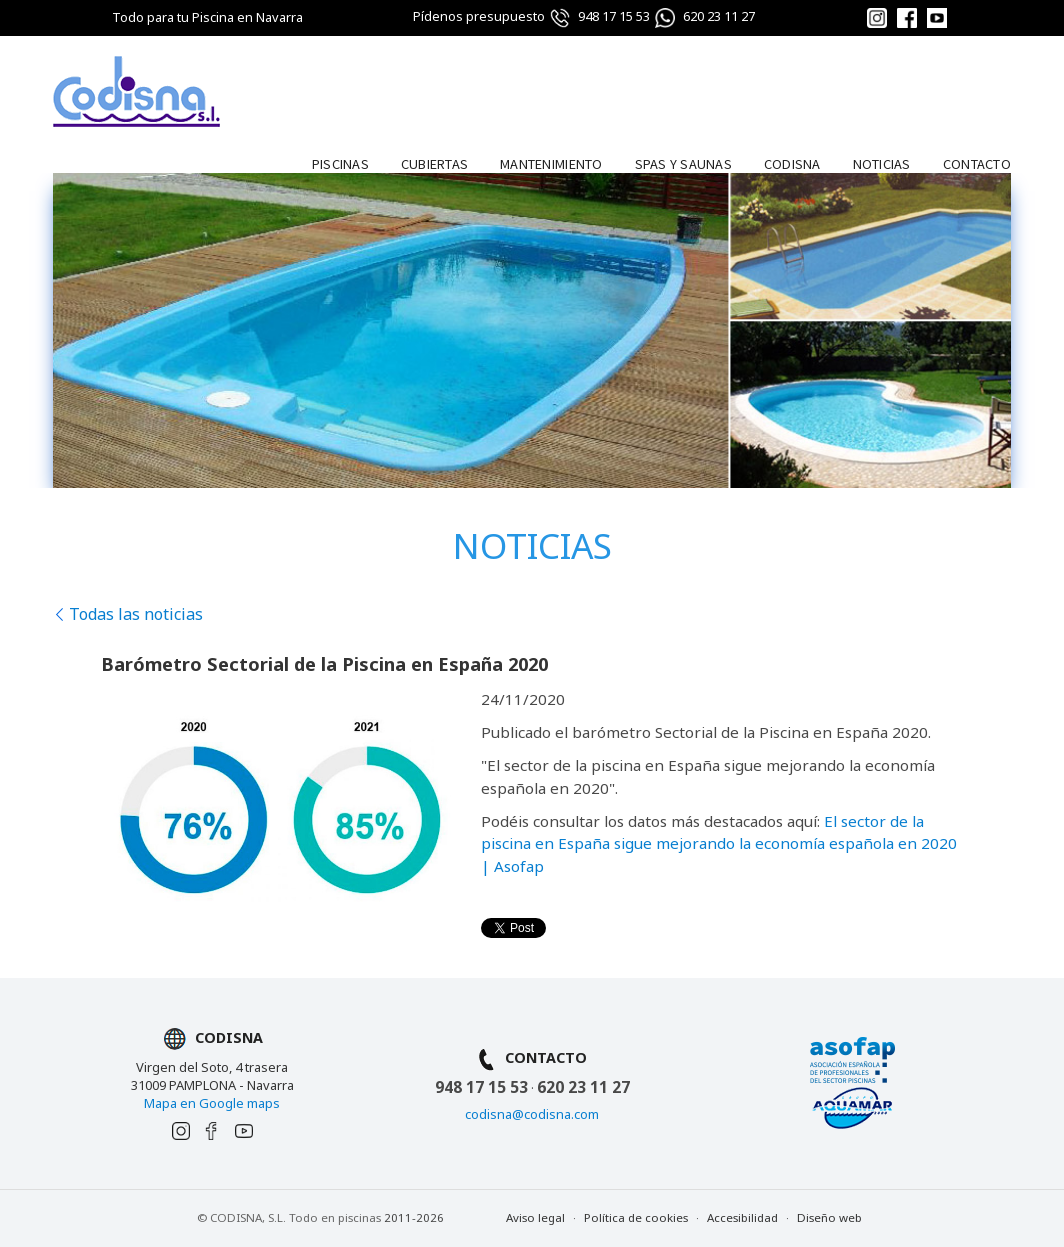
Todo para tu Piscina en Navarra (207, 17)
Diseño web (829, 1217)
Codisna (792, 163)
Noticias (882, 163)
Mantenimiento (551, 163)
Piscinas (340, 163)
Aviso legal (535, 1217)
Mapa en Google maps (212, 1103)
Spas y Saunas (683, 163)
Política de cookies (636, 1217)
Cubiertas (434, 163)
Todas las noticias (128, 614)
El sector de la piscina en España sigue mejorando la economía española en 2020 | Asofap (719, 844)
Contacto (977, 163)
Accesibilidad (742, 1217)
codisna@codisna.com (532, 1114)
